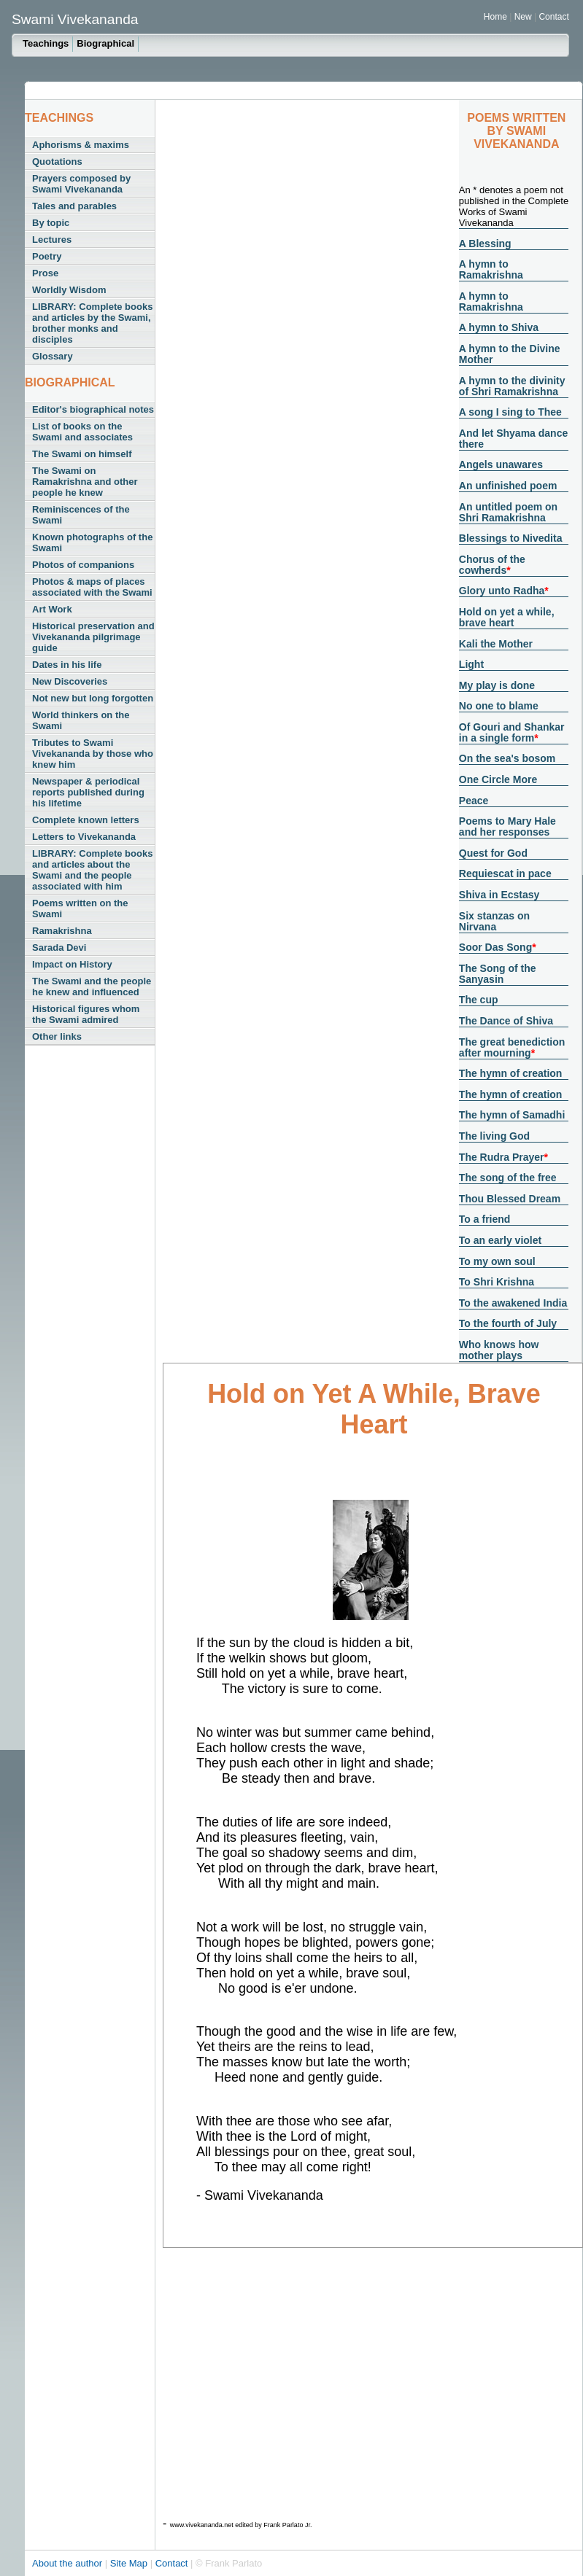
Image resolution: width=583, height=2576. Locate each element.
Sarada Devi (59, 947)
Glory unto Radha (501, 590)
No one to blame (498, 706)
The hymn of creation (511, 1073)
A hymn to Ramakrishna (491, 269)
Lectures (52, 239)
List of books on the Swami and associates (82, 432)
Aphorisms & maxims (80, 144)
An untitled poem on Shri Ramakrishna (508, 512)
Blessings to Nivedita (511, 538)
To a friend (485, 1219)
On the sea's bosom (507, 758)
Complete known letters (85, 819)
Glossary (52, 356)
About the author (68, 2563)
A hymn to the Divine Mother (509, 354)
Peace (473, 800)
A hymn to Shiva (498, 327)
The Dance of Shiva (506, 1021)
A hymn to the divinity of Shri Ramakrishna (512, 386)
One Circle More (498, 779)
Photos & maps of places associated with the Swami (92, 587)
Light (471, 664)
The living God (494, 1136)
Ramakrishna (62, 930)
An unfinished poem (508, 485)
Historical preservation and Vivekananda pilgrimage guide (93, 636)
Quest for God (493, 853)
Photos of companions (83, 564)
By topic (50, 222)
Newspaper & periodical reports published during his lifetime (88, 792)
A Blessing (485, 243)
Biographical (105, 43)
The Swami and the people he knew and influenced (91, 986)
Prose (45, 273)
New (524, 17)
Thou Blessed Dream (509, 1199)
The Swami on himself (82, 453)
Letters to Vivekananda (84, 836)
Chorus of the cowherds (492, 564)
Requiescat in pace (505, 873)
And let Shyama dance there (513, 438)
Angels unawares (501, 464)
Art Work (52, 609)
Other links (57, 1036)
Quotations (57, 161)
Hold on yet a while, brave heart (507, 617)
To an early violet (500, 1240)
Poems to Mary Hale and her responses (507, 826)
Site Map (130, 2563)
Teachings (46, 43)
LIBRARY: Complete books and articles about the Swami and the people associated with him (92, 870)
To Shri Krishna (496, 1282)
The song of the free (508, 1177)
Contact (553, 17)
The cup (478, 999)
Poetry (46, 256)
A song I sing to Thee (510, 412)
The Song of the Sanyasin (497, 973)
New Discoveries (69, 681)
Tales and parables (74, 206)
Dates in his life (66, 664)
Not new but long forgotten (92, 698)
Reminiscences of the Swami (81, 515)
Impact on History (72, 964)
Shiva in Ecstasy (499, 894)
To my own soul (497, 1261)
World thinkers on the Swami (80, 720)
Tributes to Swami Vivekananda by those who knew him (92, 753)
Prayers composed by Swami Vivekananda (81, 184)
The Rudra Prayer (501, 1157)
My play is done (497, 685)
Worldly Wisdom (69, 289)
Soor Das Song (495, 947)
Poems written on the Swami (80, 908)
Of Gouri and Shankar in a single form (512, 732)
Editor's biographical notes (93, 409)
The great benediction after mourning (512, 1047)
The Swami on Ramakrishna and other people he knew (85, 481)
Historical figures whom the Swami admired (85, 1014)
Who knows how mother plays (499, 1350)
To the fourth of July (508, 1323)
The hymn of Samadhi (512, 1115)
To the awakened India (513, 1303)
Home (495, 17)
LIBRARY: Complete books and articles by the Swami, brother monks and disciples (92, 323)
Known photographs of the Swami (92, 542)
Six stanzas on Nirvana (494, 921)
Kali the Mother (496, 644)
